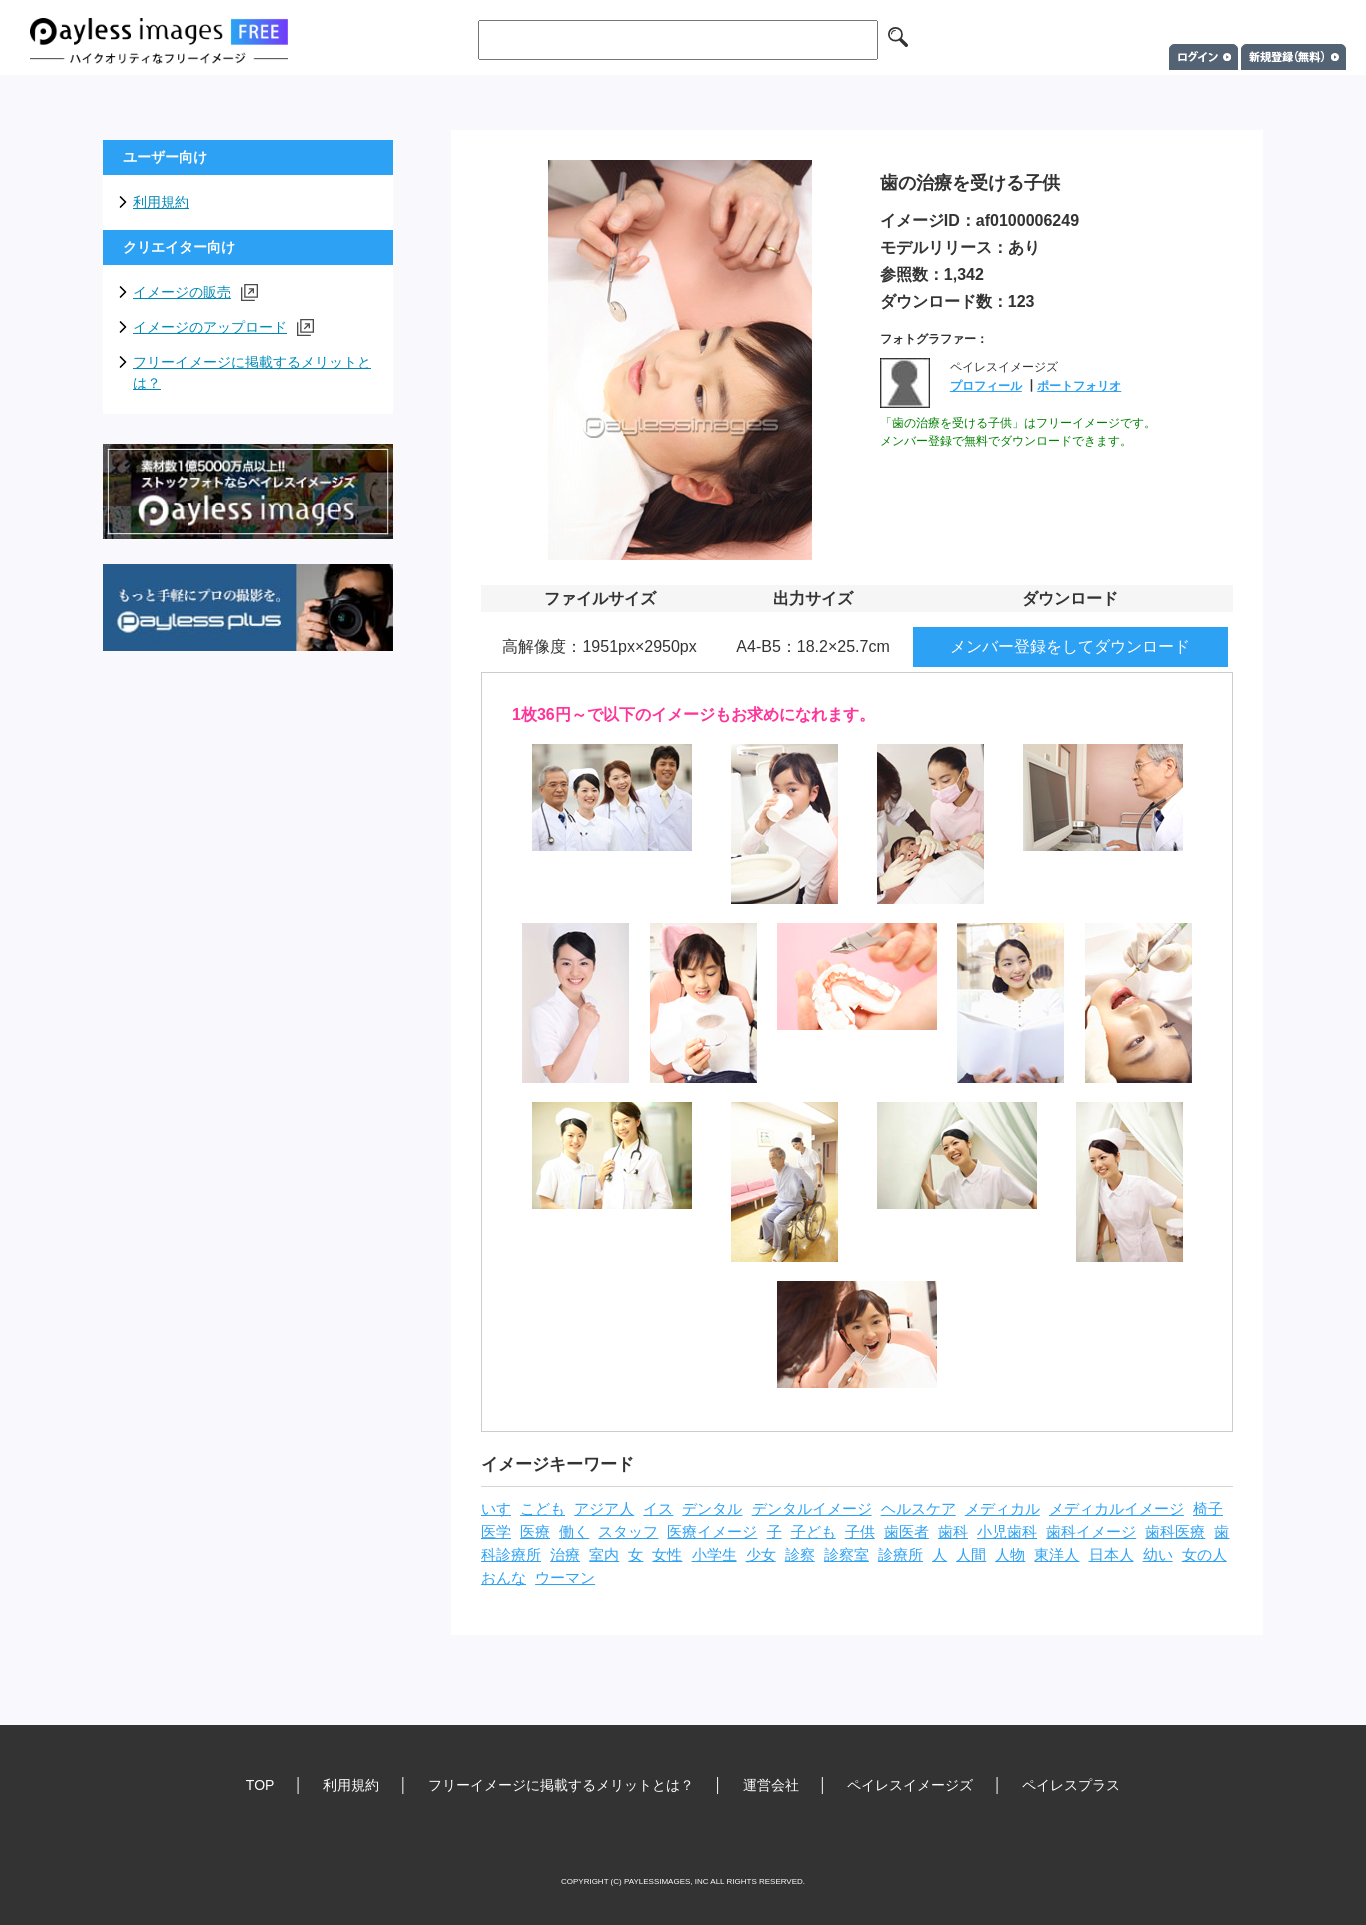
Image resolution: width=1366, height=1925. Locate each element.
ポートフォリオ (1079, 386)
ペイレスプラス (1071, 1785)
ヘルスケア (918, 1509)
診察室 (846, 1555)
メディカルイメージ (1116, 1509)
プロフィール (986, 386)
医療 (535, 1532)
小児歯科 (1007, 1532)
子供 (860, 1532)
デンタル (712, 1509)
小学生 (714, 1555)
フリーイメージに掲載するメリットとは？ (252, 372)
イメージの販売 (195, 292)
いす (496, 1509)
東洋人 (1056, 1555)
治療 (565, 1555)
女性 (667, 1555)
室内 (604, 1555)
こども (542, 1509)
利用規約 (161, 202)
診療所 (900, 1555)
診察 (800, 1555)
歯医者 (906, 1532)
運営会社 (771, 1785)
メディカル (1002, 1509)
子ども (813, 1532)
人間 (971, 1555)
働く (574, 1532)
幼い (1158, 1555)
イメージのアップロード (223, 327)
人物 (1010, 1555)
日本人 (1111, 1555)
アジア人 (604, 1509)
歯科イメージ (1091, 1532)
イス (658, 1509)
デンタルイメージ (812, 1509)
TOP (260, 1785)
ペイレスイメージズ (910, 1785)
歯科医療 (1175, 1532)
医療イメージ (712, 1532)
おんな (503, 1578)
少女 (761, 1555)
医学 (496, 1532)
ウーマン (565, 1578)
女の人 (1204, 1555)
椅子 (1208, 1509)
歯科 (953, 1532)
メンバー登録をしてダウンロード (1070, 646)
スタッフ (628, 1532)
